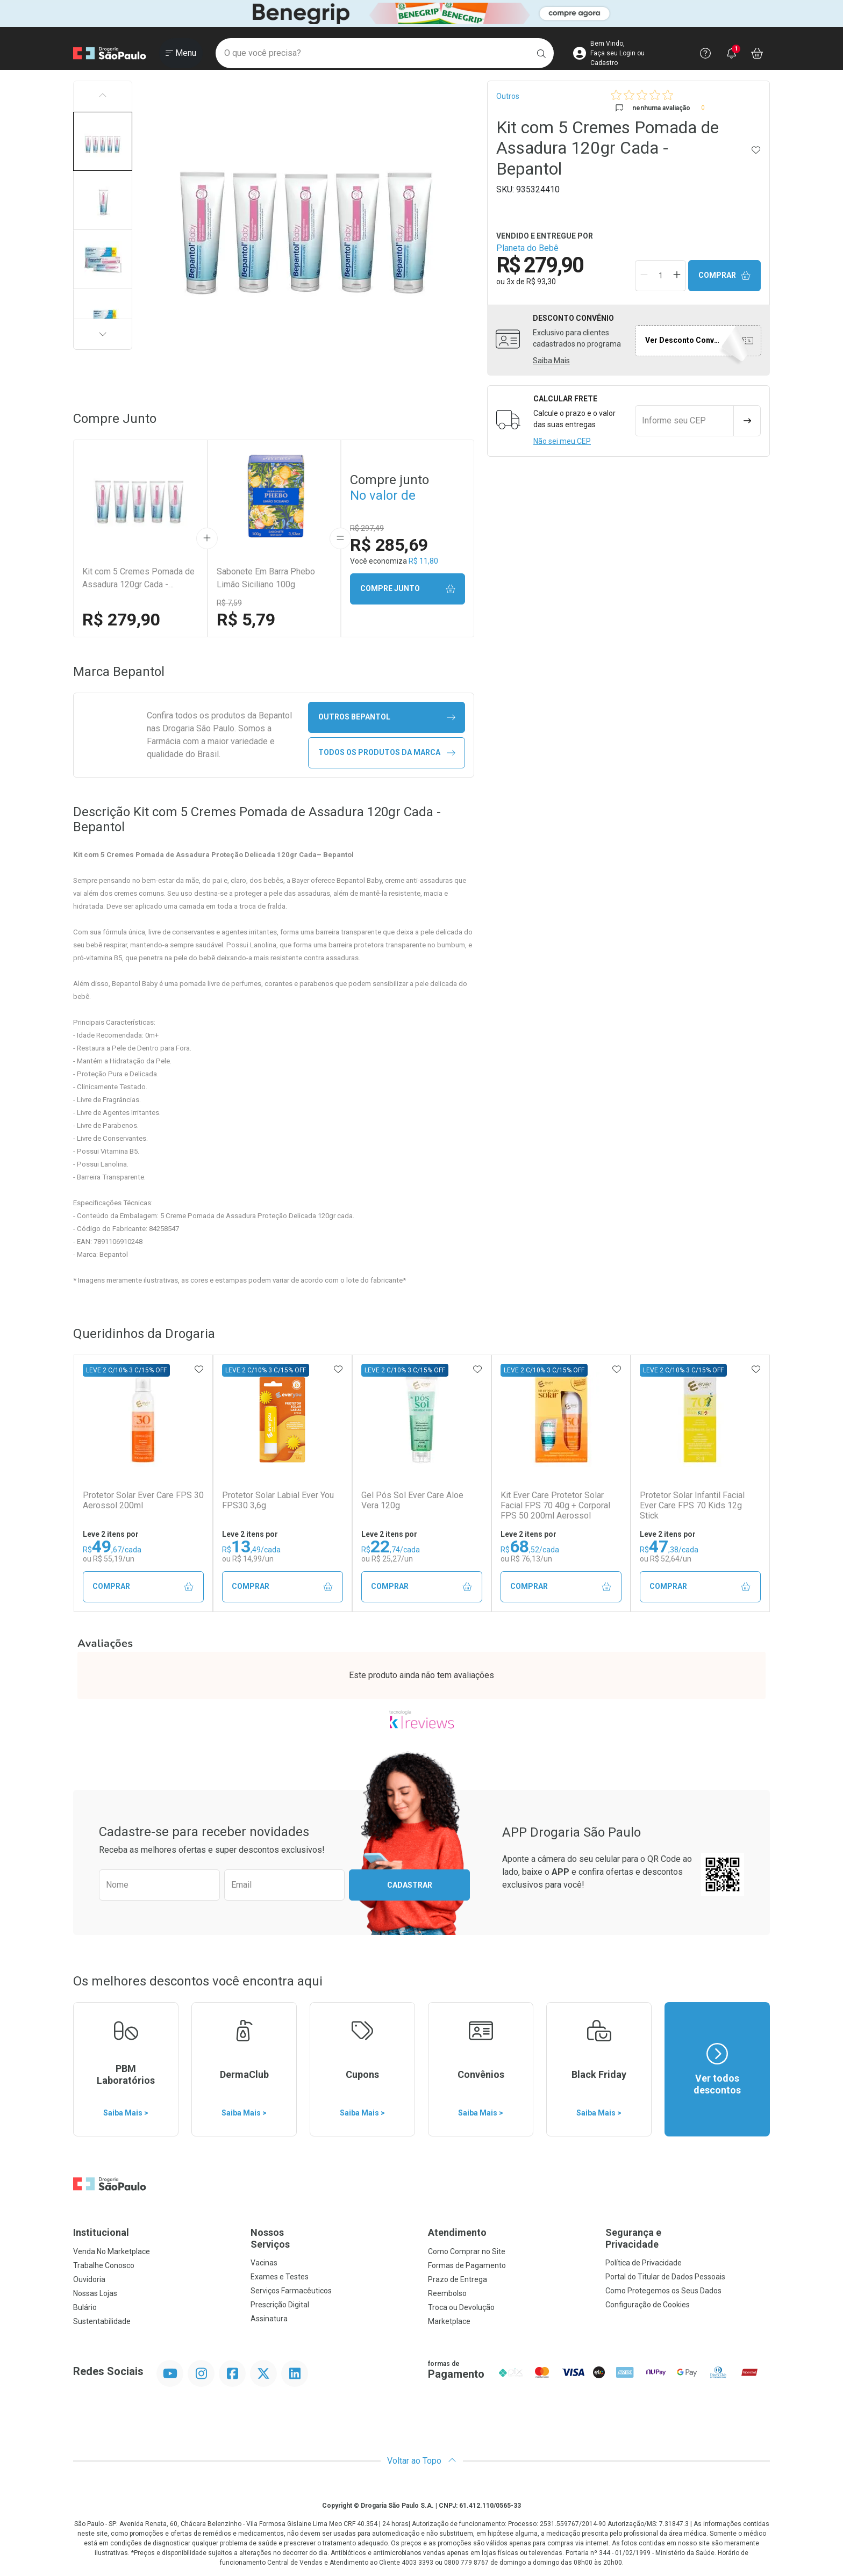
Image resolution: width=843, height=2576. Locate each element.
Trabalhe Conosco (103, 2265)
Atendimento (457, 2232)
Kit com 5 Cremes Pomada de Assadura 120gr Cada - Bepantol (138, 578)
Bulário (85, 2307)
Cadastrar (409, 1885)
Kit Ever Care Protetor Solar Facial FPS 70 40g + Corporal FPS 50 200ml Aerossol (555, 1505)
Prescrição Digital (280, 2304)
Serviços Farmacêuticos (291, 2290)
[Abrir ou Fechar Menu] (181, 53)
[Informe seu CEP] (684, 420)
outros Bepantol (386, 717)
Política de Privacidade (643, 2262)
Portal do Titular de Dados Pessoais (665, 2276)
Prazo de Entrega (457, 2279)
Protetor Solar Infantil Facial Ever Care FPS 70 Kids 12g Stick (692, 1505)
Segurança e (687, 2238)
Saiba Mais (551, 360)
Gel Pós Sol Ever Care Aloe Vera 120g (412, 1500)
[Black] (421, 14)
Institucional (101, 2232)
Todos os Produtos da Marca (386, 752)
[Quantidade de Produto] (660, 275)
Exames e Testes (280, 2276)
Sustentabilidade (102, 2321)
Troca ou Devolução (461, 2307)
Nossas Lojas (95, 2293)
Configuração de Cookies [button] (647, 2304)
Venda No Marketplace (111, 2251)
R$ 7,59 (229, 603)
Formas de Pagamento (467, 2265)
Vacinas (264, 2262)
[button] (102, 141)
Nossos (333, 2238)
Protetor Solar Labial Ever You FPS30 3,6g (278, 1500)
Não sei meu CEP (562, 441)
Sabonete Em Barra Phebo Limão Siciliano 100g (266, 577)
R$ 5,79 (246, 619)
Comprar (724, 275)
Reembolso (447, 2293)
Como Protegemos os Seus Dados (663, 2290)
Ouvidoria (89, 2279)
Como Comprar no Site (466, 2251)
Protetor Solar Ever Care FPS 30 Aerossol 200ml (143, 1500)
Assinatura (269, 2318)
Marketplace (449, 2321)
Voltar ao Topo (421, 2461)
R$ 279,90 (121, 619)
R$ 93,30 (541, 281)
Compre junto (407, 588)
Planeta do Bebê (527, 248)
